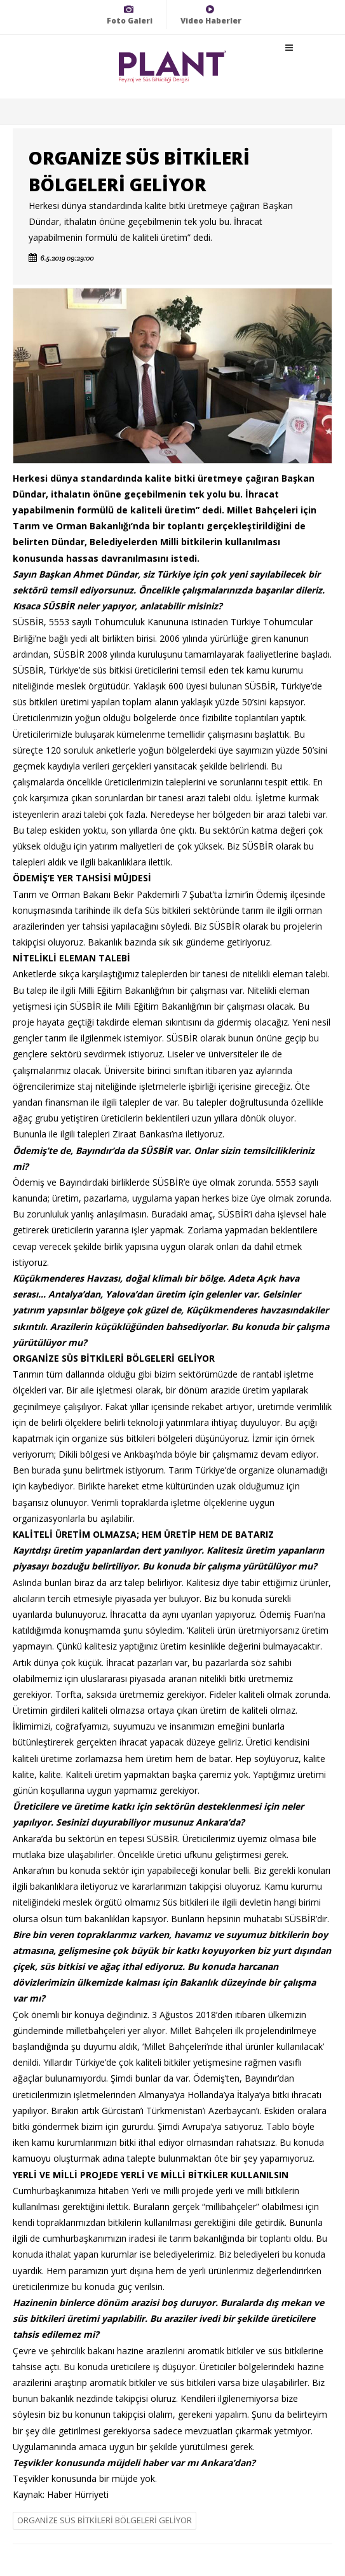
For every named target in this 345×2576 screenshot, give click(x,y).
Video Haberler (210, 15)
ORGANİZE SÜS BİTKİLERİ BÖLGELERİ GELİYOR (104, 2520)
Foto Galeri (129, 15)
